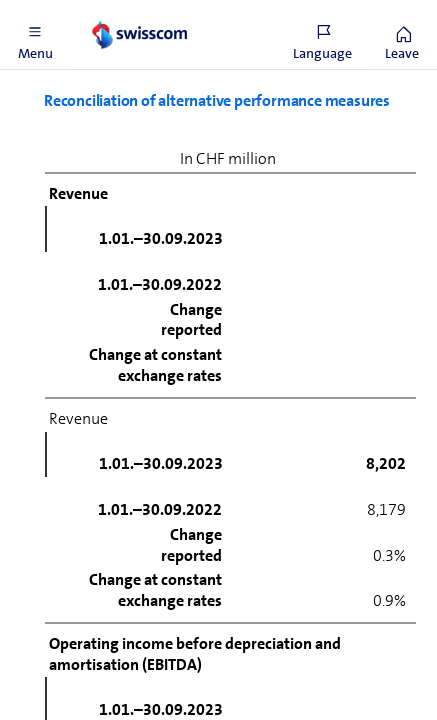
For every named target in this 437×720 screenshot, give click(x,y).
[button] (35, 35)
